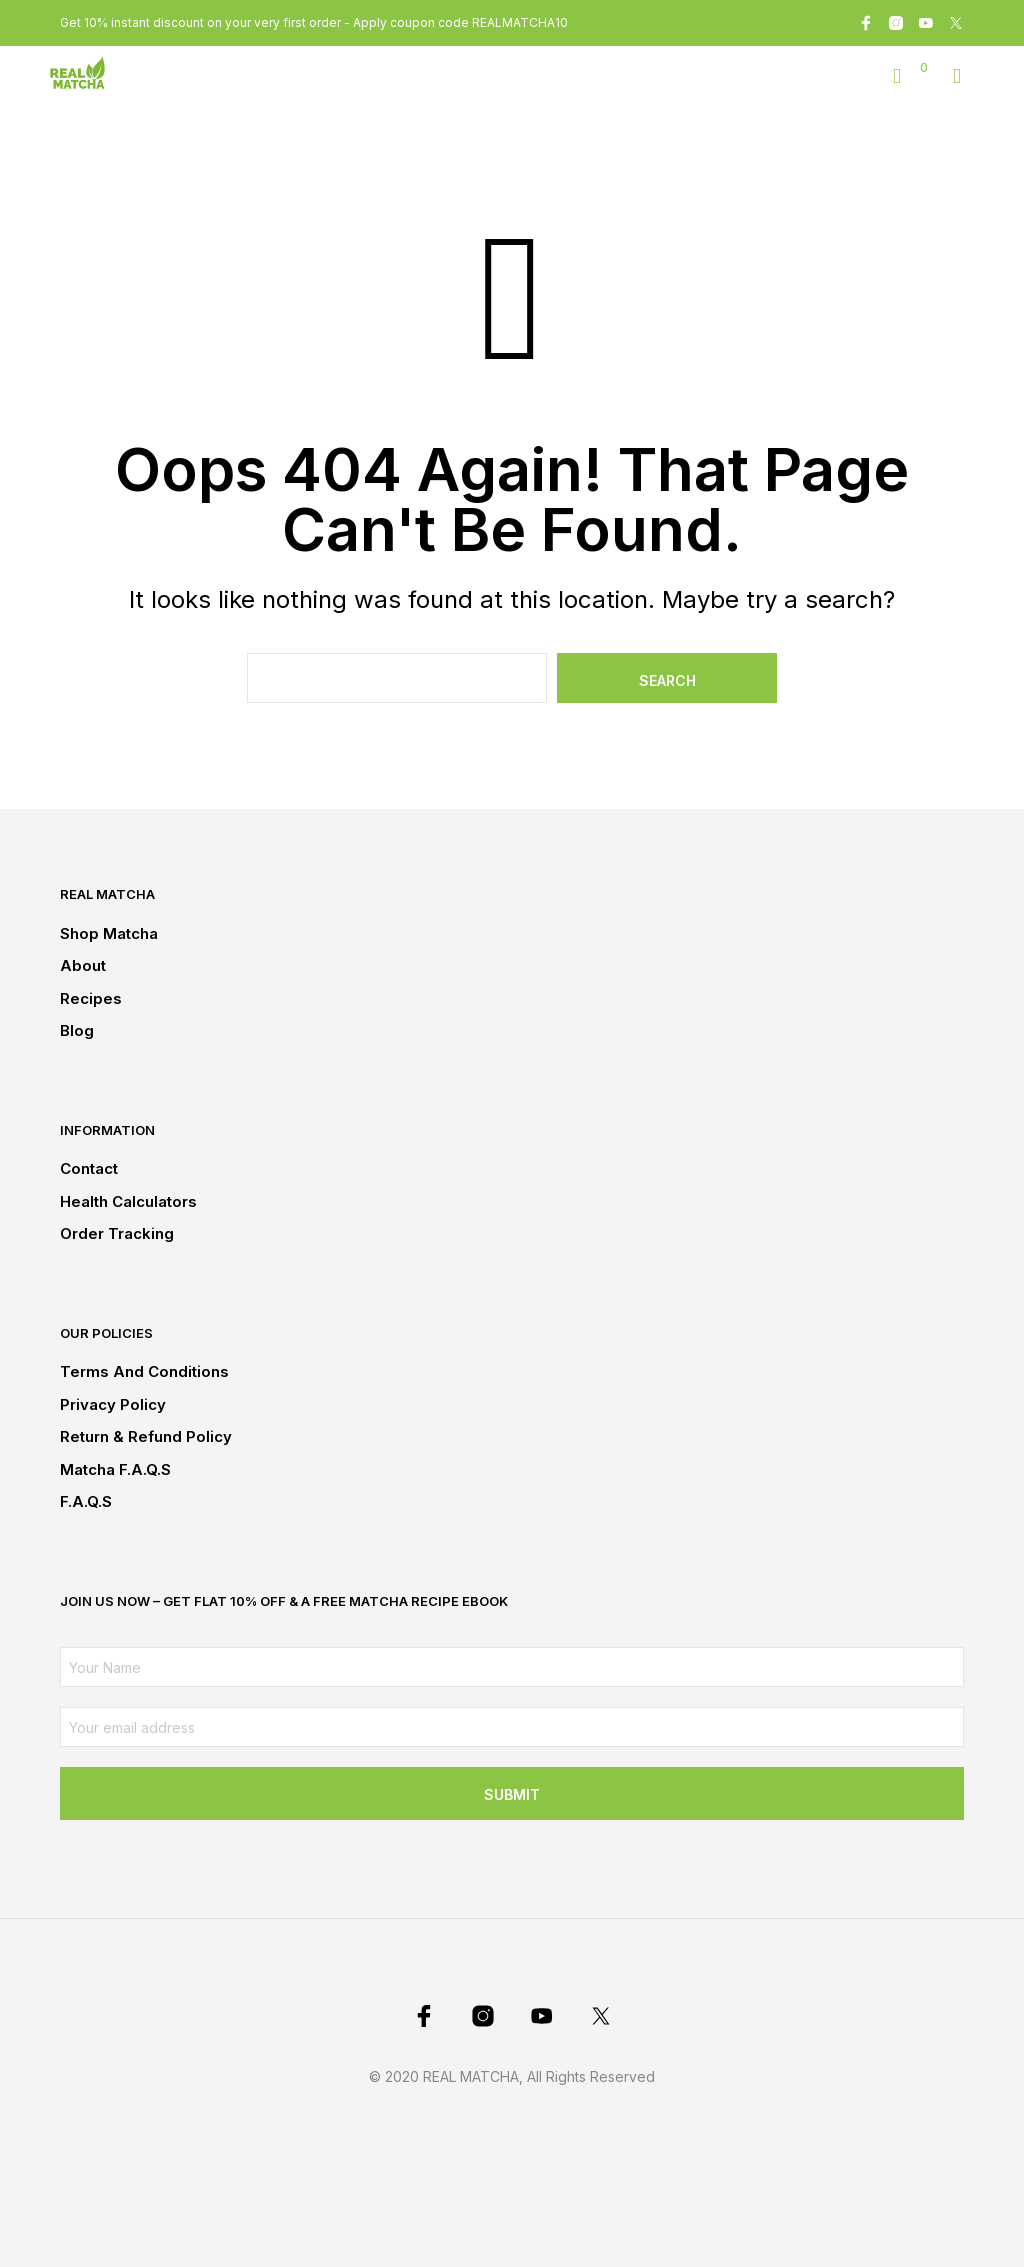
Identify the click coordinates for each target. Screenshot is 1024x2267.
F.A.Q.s (86, 1501)
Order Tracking (117, 1233)
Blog (77, 1030)
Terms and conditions (144, 1371)
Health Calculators (128, 1201)
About (83, 965)
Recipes (91, 998)
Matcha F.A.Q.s (115, 1469)
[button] (910, 68)
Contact (89, 1168)
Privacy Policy (113, 1404)
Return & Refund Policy (146, 1436)
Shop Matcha (109, 933)
